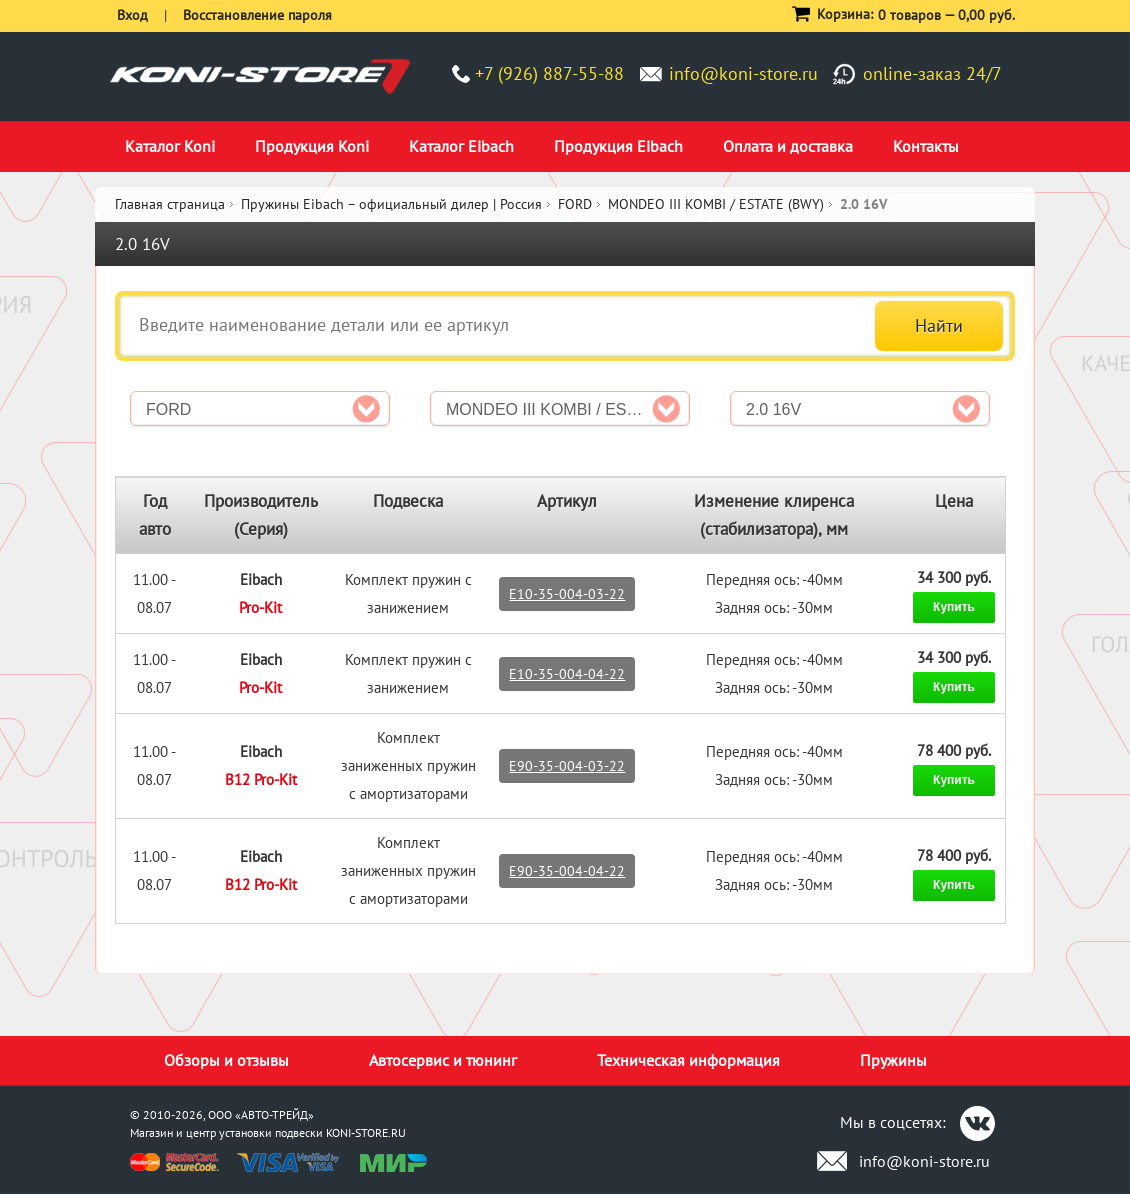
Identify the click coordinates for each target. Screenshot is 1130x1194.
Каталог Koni (170, 146)
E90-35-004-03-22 (567, 766)
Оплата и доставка (788, 146)
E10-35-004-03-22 (567, 594)
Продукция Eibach (618, 146)
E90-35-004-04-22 (567, 871)
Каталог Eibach (461, 146)
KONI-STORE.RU (366, 1132)
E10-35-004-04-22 (567, 674)
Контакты (926, 146)
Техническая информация (688, 1060)
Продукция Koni (312, 146)
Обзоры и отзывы (226, 1060)
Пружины (893, 1060)
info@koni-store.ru (743, 73)
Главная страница (170, 204)
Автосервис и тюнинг (443, 1060)
